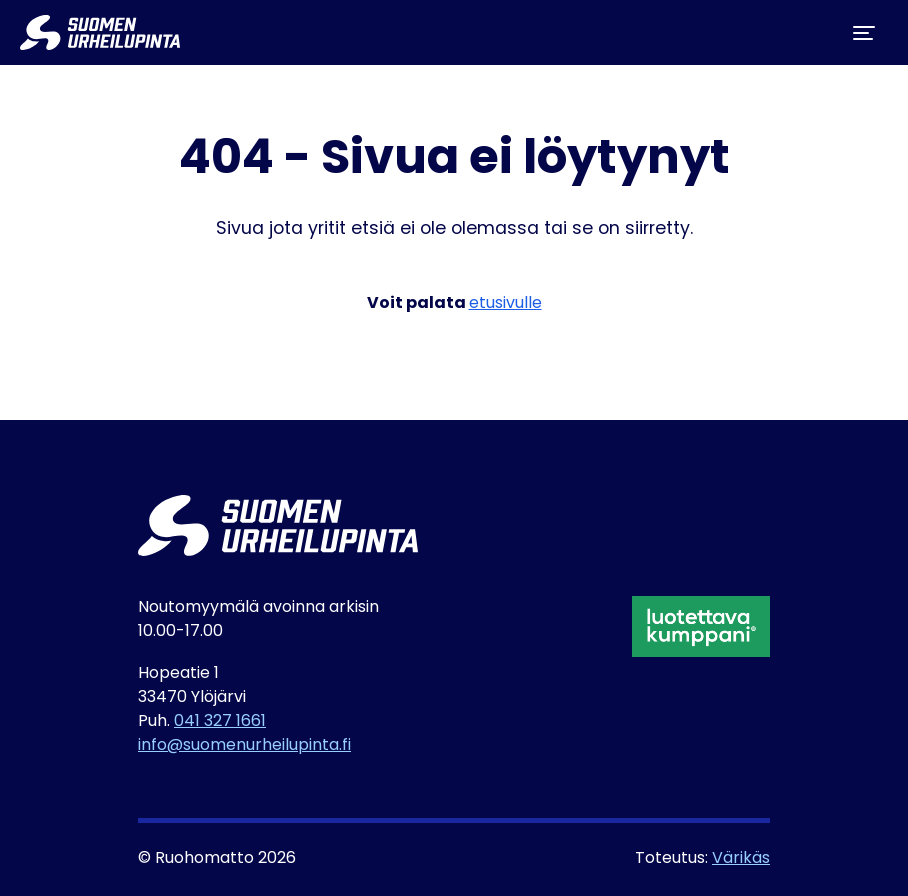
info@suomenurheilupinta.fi (244, 746)
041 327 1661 (220, 722)
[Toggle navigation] (864, 33)
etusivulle (505, 304)
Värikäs (741, 859)
